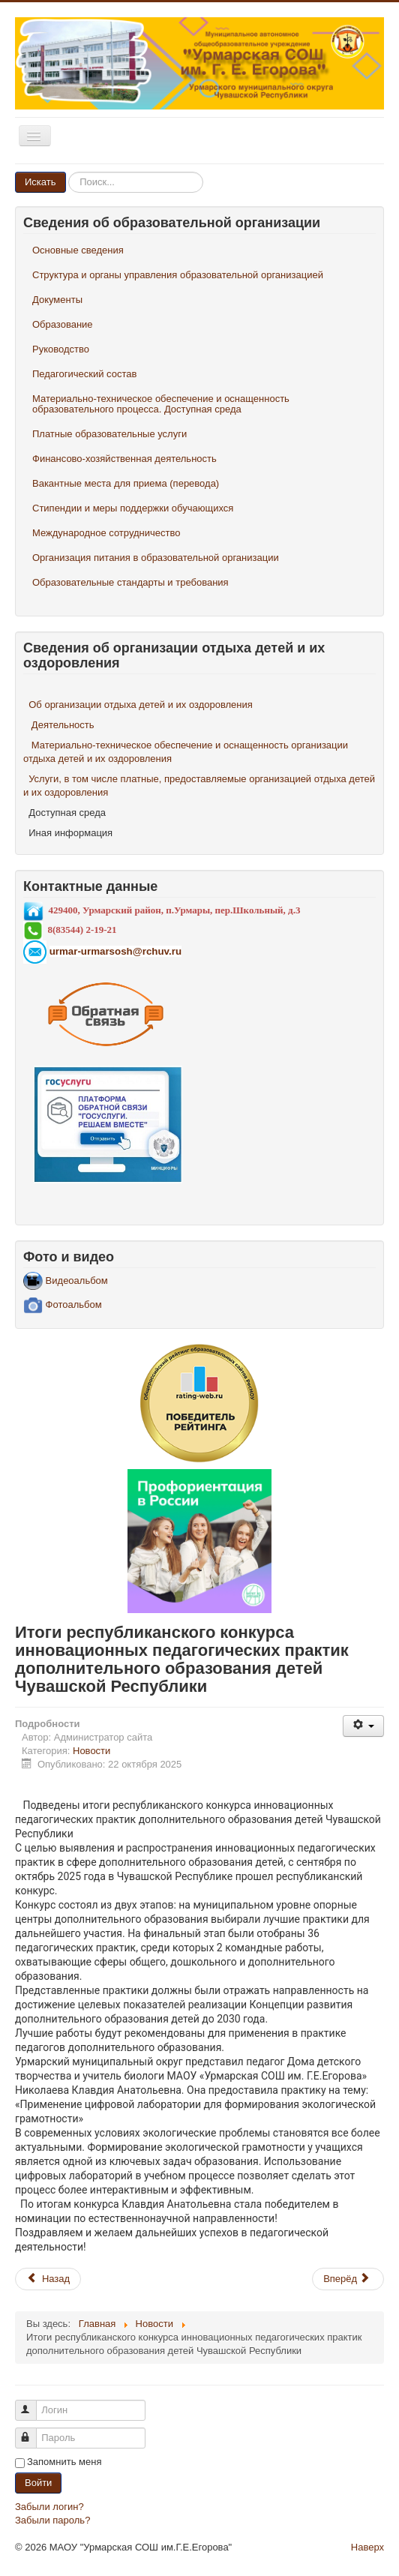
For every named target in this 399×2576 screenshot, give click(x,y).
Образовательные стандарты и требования (130, 582)
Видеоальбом (65, 1280)
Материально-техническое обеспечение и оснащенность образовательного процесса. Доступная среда (161, 404)
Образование (62, 324)
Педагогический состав (84, 373)
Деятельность (63, 724)
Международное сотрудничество (106, 532)
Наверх (367, 2547)
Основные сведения (78, 250)
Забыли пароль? (52, 2520)
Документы (57, 299)
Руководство (60, 349)
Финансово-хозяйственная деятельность (124, 458)
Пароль (32, 2431)
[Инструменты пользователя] (363, 1726)
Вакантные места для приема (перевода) (125, 483)
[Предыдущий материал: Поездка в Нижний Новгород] (48, 2279)
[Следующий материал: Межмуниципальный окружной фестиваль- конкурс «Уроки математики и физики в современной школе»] (348, 2279)
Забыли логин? (49, 2506)
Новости (91, 1750)
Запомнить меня (64, 2461)
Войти (38, 2482)
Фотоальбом (62, 1304)
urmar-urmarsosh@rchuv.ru (116, 951)
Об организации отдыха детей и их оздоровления (140, 704)
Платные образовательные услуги (109, 433)
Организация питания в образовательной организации (155, 557)
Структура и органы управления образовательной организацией (177, 274)
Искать (40, 181)
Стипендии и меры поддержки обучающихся (132, 508)
